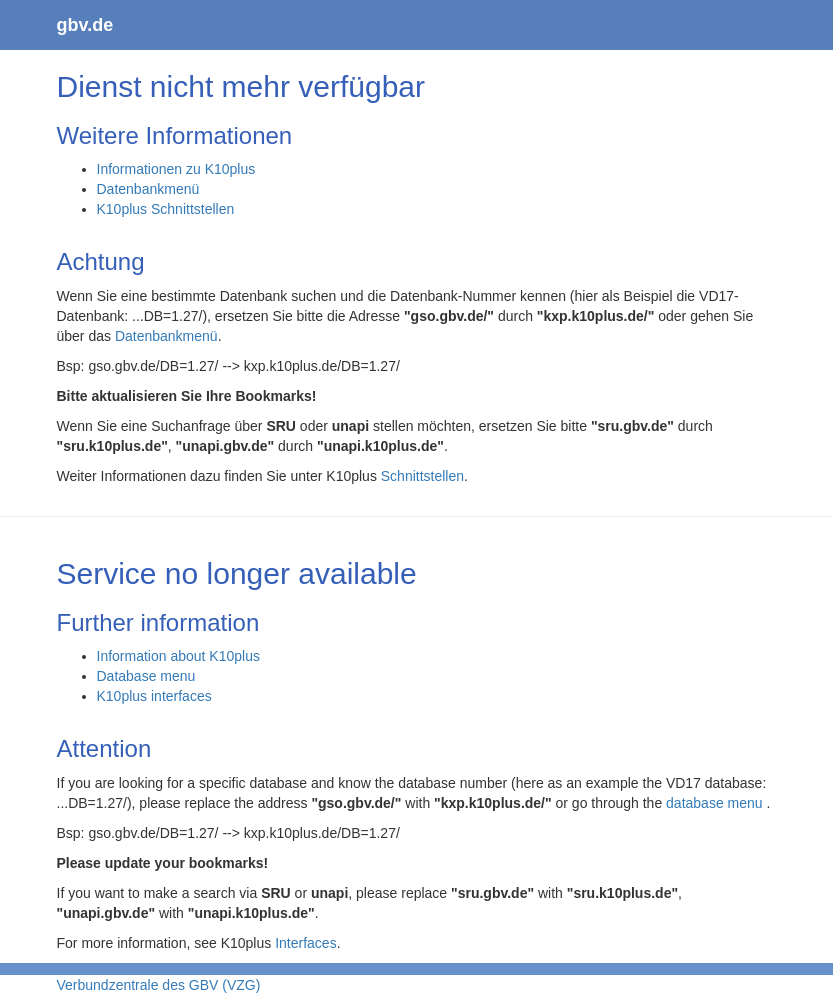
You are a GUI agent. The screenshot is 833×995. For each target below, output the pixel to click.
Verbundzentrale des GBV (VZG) (159, 985)
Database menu (146, 676)
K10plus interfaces (154, 696)
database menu (716, 803)
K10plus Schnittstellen (166, 209)
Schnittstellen (422, 476)
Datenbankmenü (148, 189)
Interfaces (305, 943)
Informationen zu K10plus (176, 169)
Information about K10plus (178, 656)
